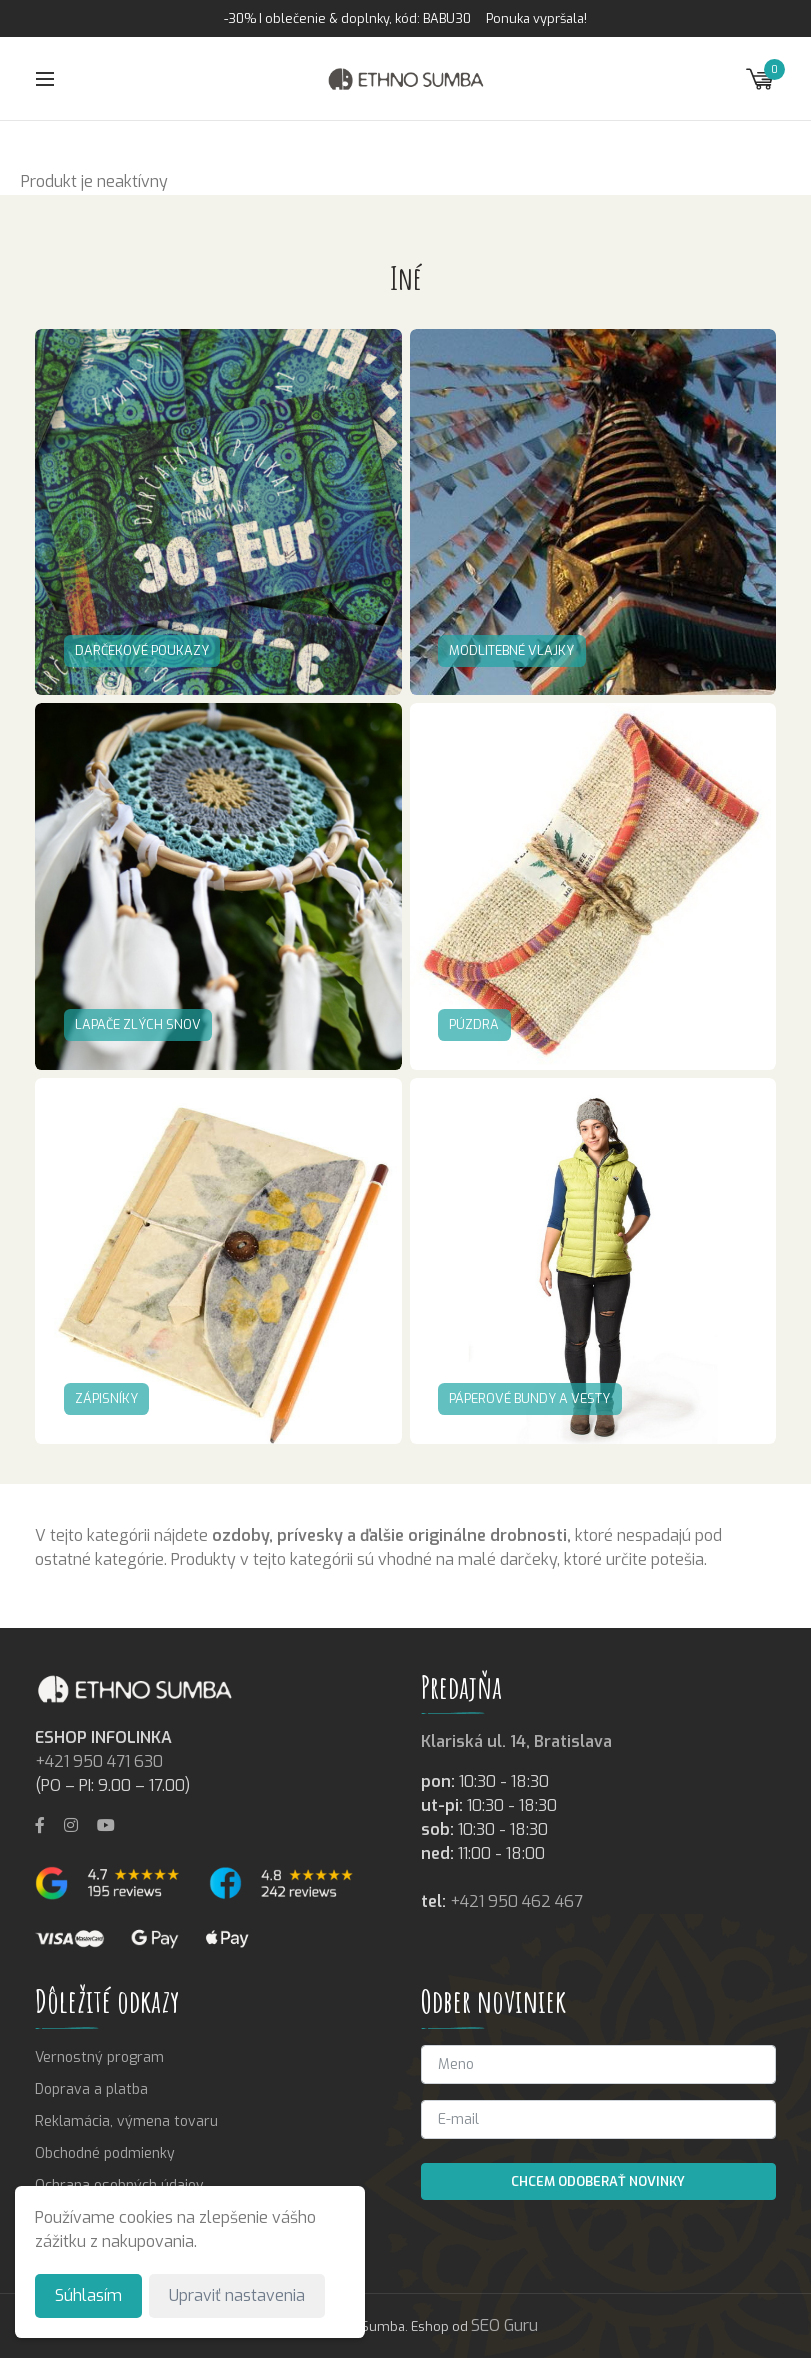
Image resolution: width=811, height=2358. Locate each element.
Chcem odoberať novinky (598, 2181)
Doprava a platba (91, 2089)
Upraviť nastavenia (237, 2295)
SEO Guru (504, 2325)
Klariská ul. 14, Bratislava (516, 1741)
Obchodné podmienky (105, 2153)
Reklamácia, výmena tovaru (126, 2121)
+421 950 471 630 (99, 1761)
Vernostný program (99, 2057)
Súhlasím (88, 2295)
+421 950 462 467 (516, 1901)
